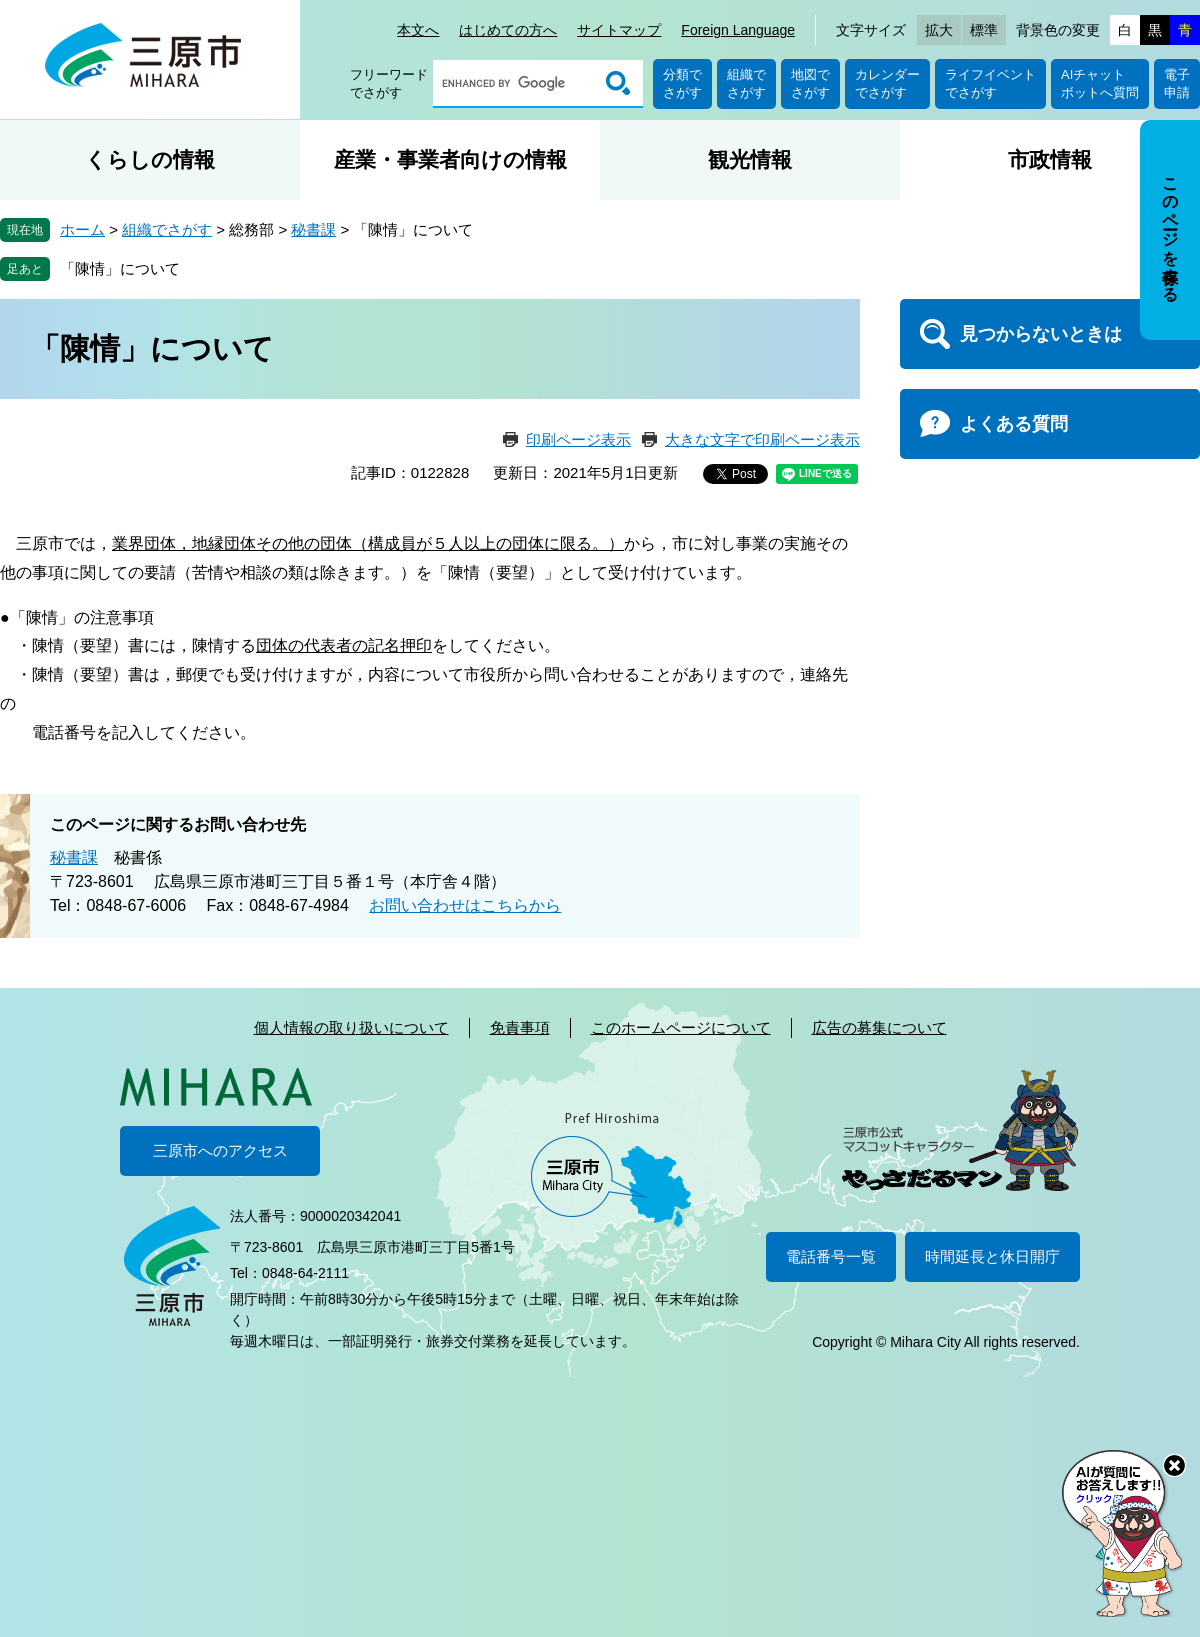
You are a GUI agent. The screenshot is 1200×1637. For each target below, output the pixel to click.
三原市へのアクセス (220, 1150)
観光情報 (750, 159)
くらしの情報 (150, 159)
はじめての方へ (508, 30)
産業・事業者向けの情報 (450, 159)
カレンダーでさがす (887, 83)
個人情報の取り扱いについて (351, 1027)
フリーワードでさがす (389, 83)
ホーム (82, 229)
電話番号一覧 (831, 1256)
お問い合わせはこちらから (465, 905)
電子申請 (1177, 83)
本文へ (418, 30)
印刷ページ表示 (578, 439)
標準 (984, 30)
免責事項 (520, 1027)
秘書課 (313, 229)
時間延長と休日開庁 (992, 1256)
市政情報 (1050, 159)
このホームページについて (681, 1027)
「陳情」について (120, 268)
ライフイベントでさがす (990, 83)
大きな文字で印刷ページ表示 (762, 439)
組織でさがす (746, 83)
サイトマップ (619, 30)
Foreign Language (738, 30)
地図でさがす (810, 83)
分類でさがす (682, 83)
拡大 (939, 30)
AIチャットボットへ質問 (1100, 83)
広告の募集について (879, 1027)
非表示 (1188, 121)
